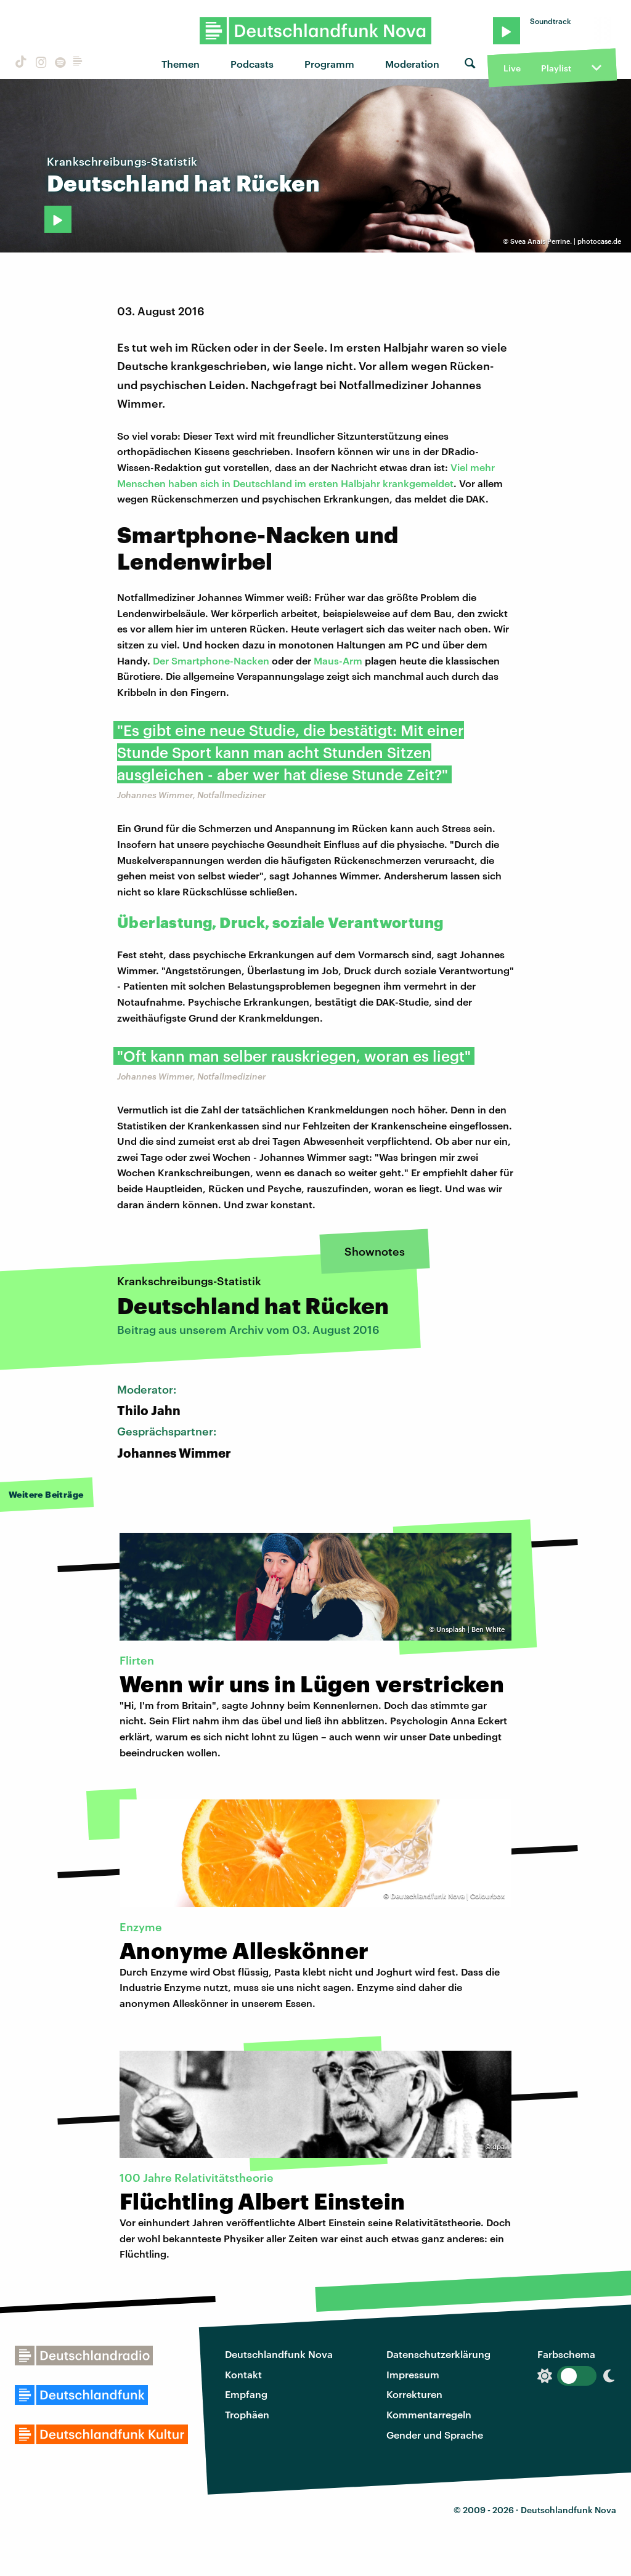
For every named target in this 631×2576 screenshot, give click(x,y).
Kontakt (243, 2374)
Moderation (412, 64)
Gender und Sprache (434, 2435)
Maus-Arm (338, 660)
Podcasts (252, 64)
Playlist (556, 68)
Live (512, 68)
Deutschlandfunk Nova (279, 2354)
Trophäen (247, 2414)
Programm (329, 64)
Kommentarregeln (428, 2414)
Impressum (412, 2374)
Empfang (246, 2394)
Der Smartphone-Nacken (211, 660)
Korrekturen (414, 2394)
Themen (180, 64)
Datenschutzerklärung (438, 2354)
